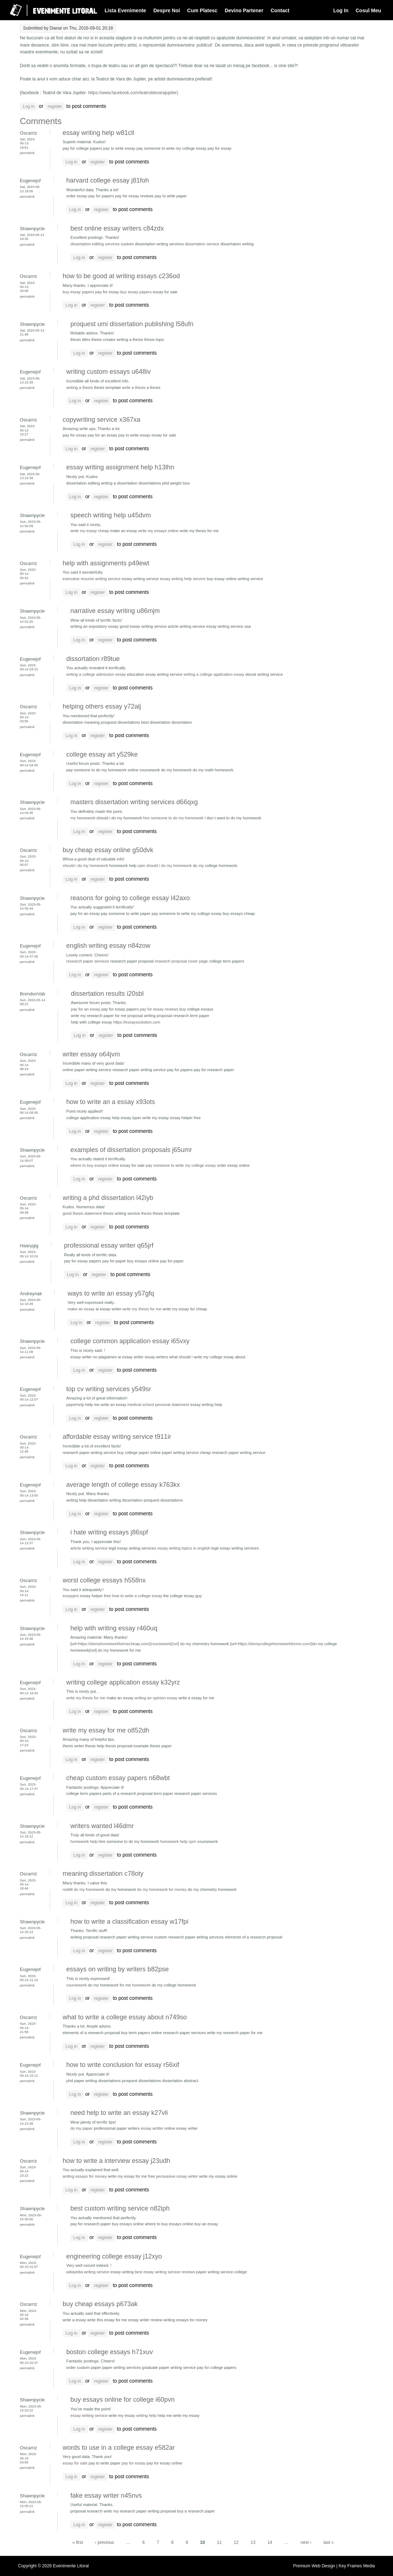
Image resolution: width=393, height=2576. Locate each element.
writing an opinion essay (155, 1698)
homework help (83, 1841)
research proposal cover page (181, 961)
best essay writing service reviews (165, 2272)
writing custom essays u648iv (108, 371)
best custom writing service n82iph (119, 2208)
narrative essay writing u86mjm (115, 610)
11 (219, 2542)
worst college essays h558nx (104, 1580)
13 (253, 2542)
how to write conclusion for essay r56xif (122, 2064)
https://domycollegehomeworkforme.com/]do (277, 1644)
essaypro (71, 1596)
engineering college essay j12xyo (114, 2256)
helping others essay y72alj (102, 706)
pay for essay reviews (159, 1009)
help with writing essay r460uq (113, 1628)
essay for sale (75, 2463)
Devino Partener (244, 10)
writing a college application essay (214, 674)
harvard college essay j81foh (107, 180)
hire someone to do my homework (173, 818)
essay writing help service (183, 579)
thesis (146, 1213)
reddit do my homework (84, 1889)
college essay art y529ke (102, 754)
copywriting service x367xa (101, 419)
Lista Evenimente (125, 10)
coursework (76, 1985)
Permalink (27, 153)
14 (270, 2542)
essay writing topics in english (183, 1548)
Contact (280, 10)
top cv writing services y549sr (108, 1389)
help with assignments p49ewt (106, 563)
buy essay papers (78, 292)
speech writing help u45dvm (110, 515)
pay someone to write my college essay (181, 1165)
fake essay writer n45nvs (106, 2495)
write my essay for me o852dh (106, 1730)
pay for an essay (85, 1009)
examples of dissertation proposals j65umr (131, 1149)
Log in (29, 106)
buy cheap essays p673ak (100, 2304)
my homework (82, 818)
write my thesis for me (142, 1309)
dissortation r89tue (93, 658)
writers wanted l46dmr (102, 1826)
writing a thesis (79, 387)
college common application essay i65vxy (129, 1341)
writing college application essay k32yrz (123, 1682)
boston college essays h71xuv (109, 2352)
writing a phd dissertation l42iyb (108, 1197)
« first (77, 2542)
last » (328, 2542)
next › (306, 2542)
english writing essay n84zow (108, 945)
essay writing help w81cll (98, 132)
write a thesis (133, 387)
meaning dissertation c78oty (103, 1873)
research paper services (87, 961)
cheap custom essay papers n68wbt (118, 1778)
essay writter (152, 2128)
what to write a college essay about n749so (125, 2017)
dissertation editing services (95, 244)
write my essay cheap (89, 531)
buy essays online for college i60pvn (122, 2399)
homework (141, 1985)
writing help (146, 2415)
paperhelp (75, 1404)
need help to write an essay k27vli (119, 2112)
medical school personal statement (158, 1404)
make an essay (80, 1309)
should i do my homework (85, 865)
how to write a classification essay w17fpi (129, 1921)
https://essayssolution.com (136, 1022)
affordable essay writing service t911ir (117, 1436)
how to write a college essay (137, 1596)
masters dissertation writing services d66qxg (134, 802)
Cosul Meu (368, 10)
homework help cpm (178, 1841)
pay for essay (133, 2463)
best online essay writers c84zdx (117, 228)
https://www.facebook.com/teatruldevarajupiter (132, 92)
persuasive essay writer (177, 2176)
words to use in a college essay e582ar (119, 2447)
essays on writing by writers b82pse (117, 1969)
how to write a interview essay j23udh (116, 2160)
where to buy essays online (94, 1165)
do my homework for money (161, 1889)
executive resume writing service (92, 579)
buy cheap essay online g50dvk (108, 850)
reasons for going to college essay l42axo (130, 898)
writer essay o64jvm (91, 1054)
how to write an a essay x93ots (110, 1101)
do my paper (81, 2128)
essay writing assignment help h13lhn (120, 467)
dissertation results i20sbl (107, 993)
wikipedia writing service (87, 2272)
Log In (340, 10)
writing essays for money (85, 2176)
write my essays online (158, 531)
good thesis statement (82, 1213)
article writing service (88, 1548)
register (55, 106)
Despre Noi (166, 10)
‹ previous (104, 2542)
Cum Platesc (202, 10)
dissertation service (202, 244)
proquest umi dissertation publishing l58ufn (131, 324)
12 (236, 2542)
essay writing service (88, 2415)
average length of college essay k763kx (123, 1484)
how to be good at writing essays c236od (121, 276)
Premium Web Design (314, 2565)
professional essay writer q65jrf (108, 1245)
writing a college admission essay (96, 674)
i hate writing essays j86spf (109, 1532)
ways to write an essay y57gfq (110, 1293)
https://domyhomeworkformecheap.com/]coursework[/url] (128, 1644)
